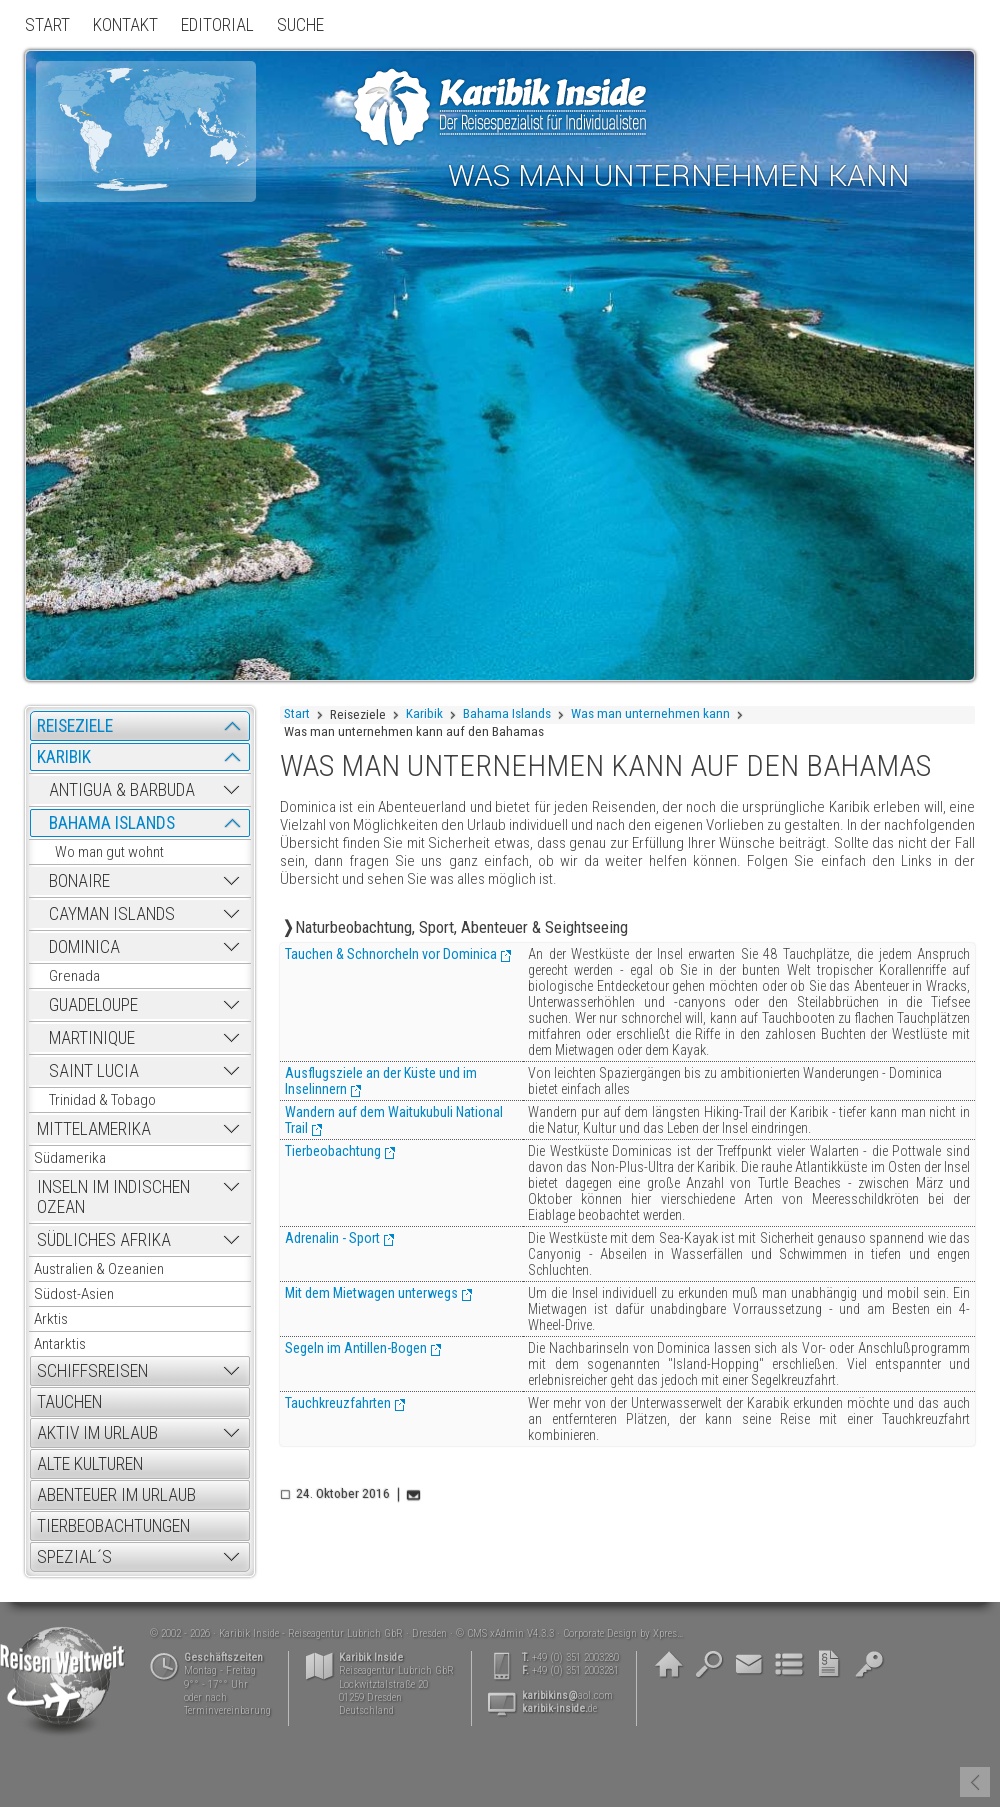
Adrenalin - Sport (332, 1238)
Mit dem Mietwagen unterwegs (371, 1293)
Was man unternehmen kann (650, 713)
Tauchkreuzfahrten (338, 1403)
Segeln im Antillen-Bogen (356, 1348)
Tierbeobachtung (333, 1151)
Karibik (424, 713)
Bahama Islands (507, 713)
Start (297, 713)
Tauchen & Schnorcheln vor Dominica (391, 954)
